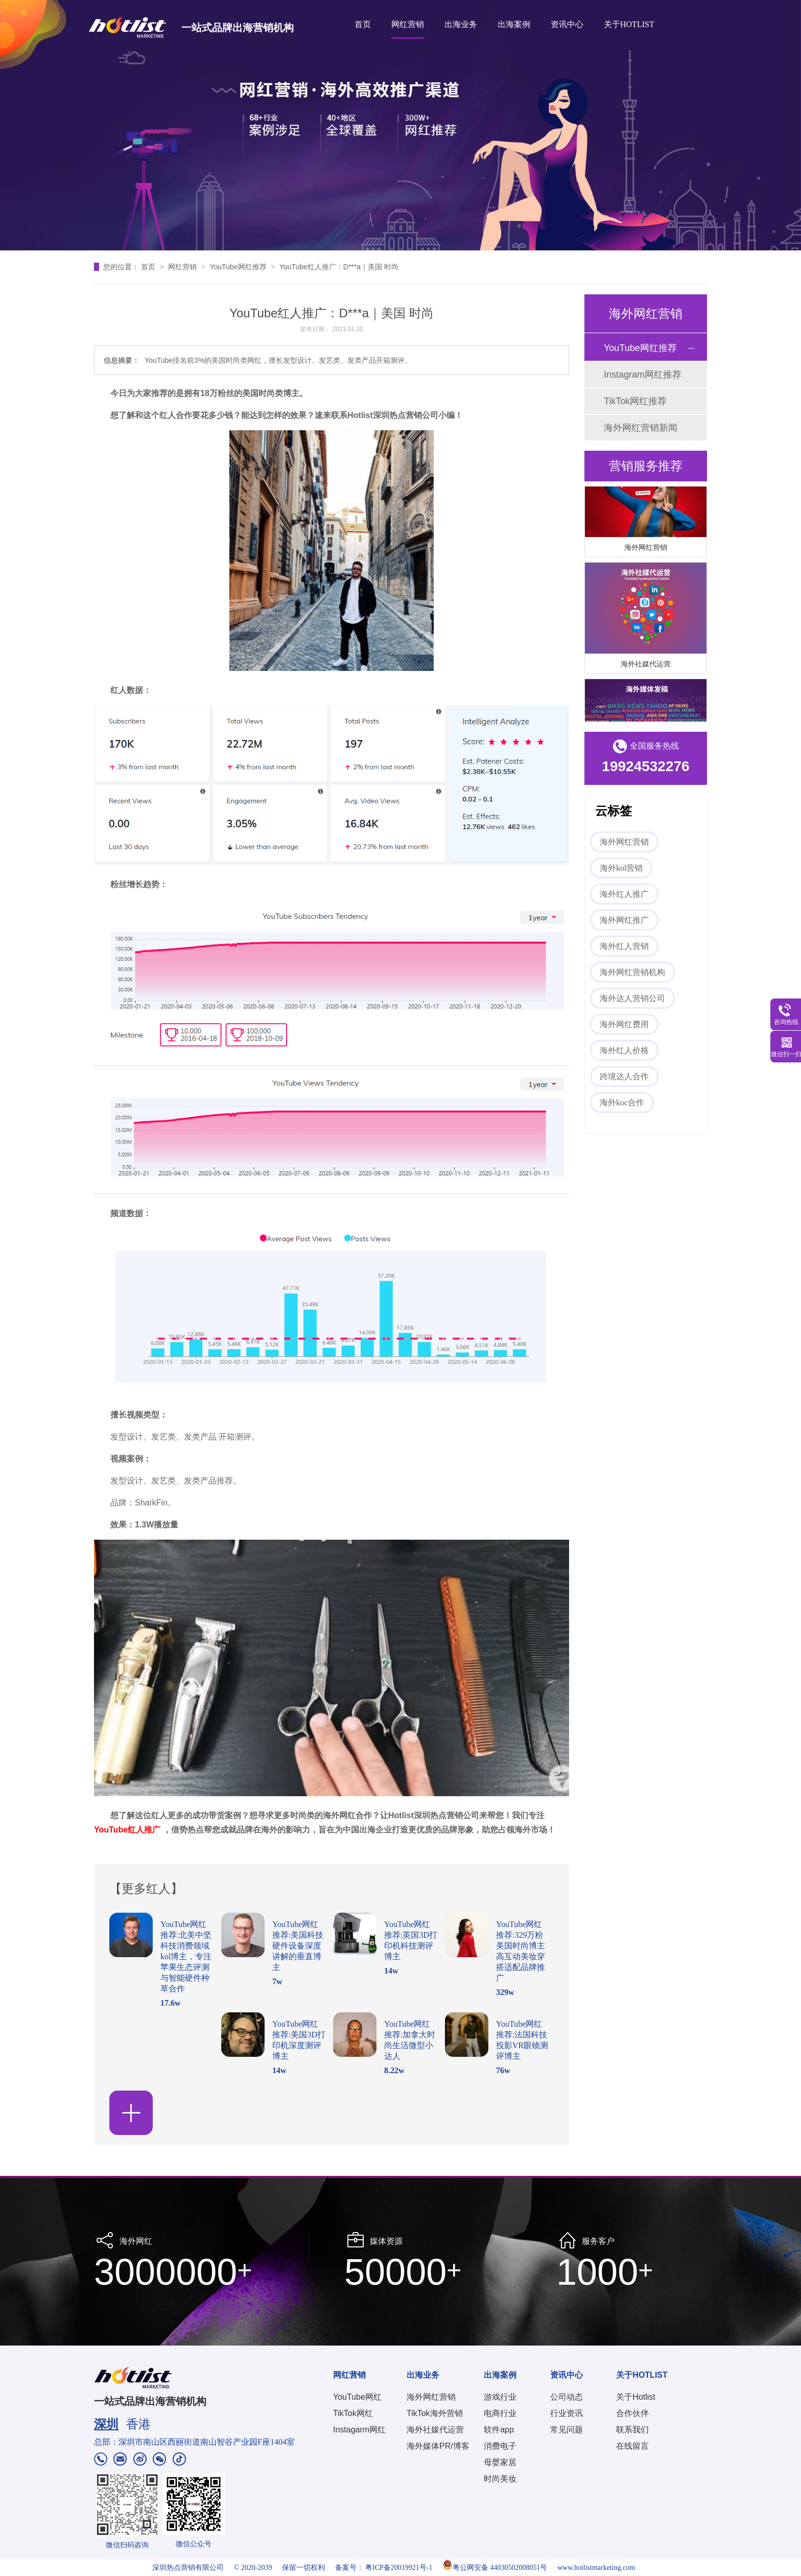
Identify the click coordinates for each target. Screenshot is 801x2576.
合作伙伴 (632, 2413)
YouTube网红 (357, 2397)
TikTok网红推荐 (635, 401)
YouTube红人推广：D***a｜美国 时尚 (338, 267)
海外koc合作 (622, 1102)
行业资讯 (566, 2413)
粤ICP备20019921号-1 (398, 2567)
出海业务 (460, 24)
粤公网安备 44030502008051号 (495, 2567)
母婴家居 (500, 2462)
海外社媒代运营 (646, 667)
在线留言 (632, 2446)
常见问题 (566, 2429)
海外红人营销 (624, 946)
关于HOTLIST (629, 24)
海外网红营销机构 (632, 972)
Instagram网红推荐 (642, 374)
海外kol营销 (621, 868)
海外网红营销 (645, 550)
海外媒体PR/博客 (438, 2446)
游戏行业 (500, 2397)
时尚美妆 (500, 2478)
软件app (499, 2429)
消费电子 (500, 2446)
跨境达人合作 (624, 1076)
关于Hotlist (635, 2397)
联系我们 (632, 2429)
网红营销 (407, 24)
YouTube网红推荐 (238, 267)
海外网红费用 (624, 1024)
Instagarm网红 (359, 2429)
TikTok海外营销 (435, 2413)
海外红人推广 (624, 894)
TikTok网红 (353, 2413)
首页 (363, 24)
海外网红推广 (624, 920)
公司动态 (566, 2397)
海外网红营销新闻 (640, 428)
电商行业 (500, 2413)
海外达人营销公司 (632, 998)
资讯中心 (567, 24)
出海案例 (514, 24)
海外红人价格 (624, 1050)
